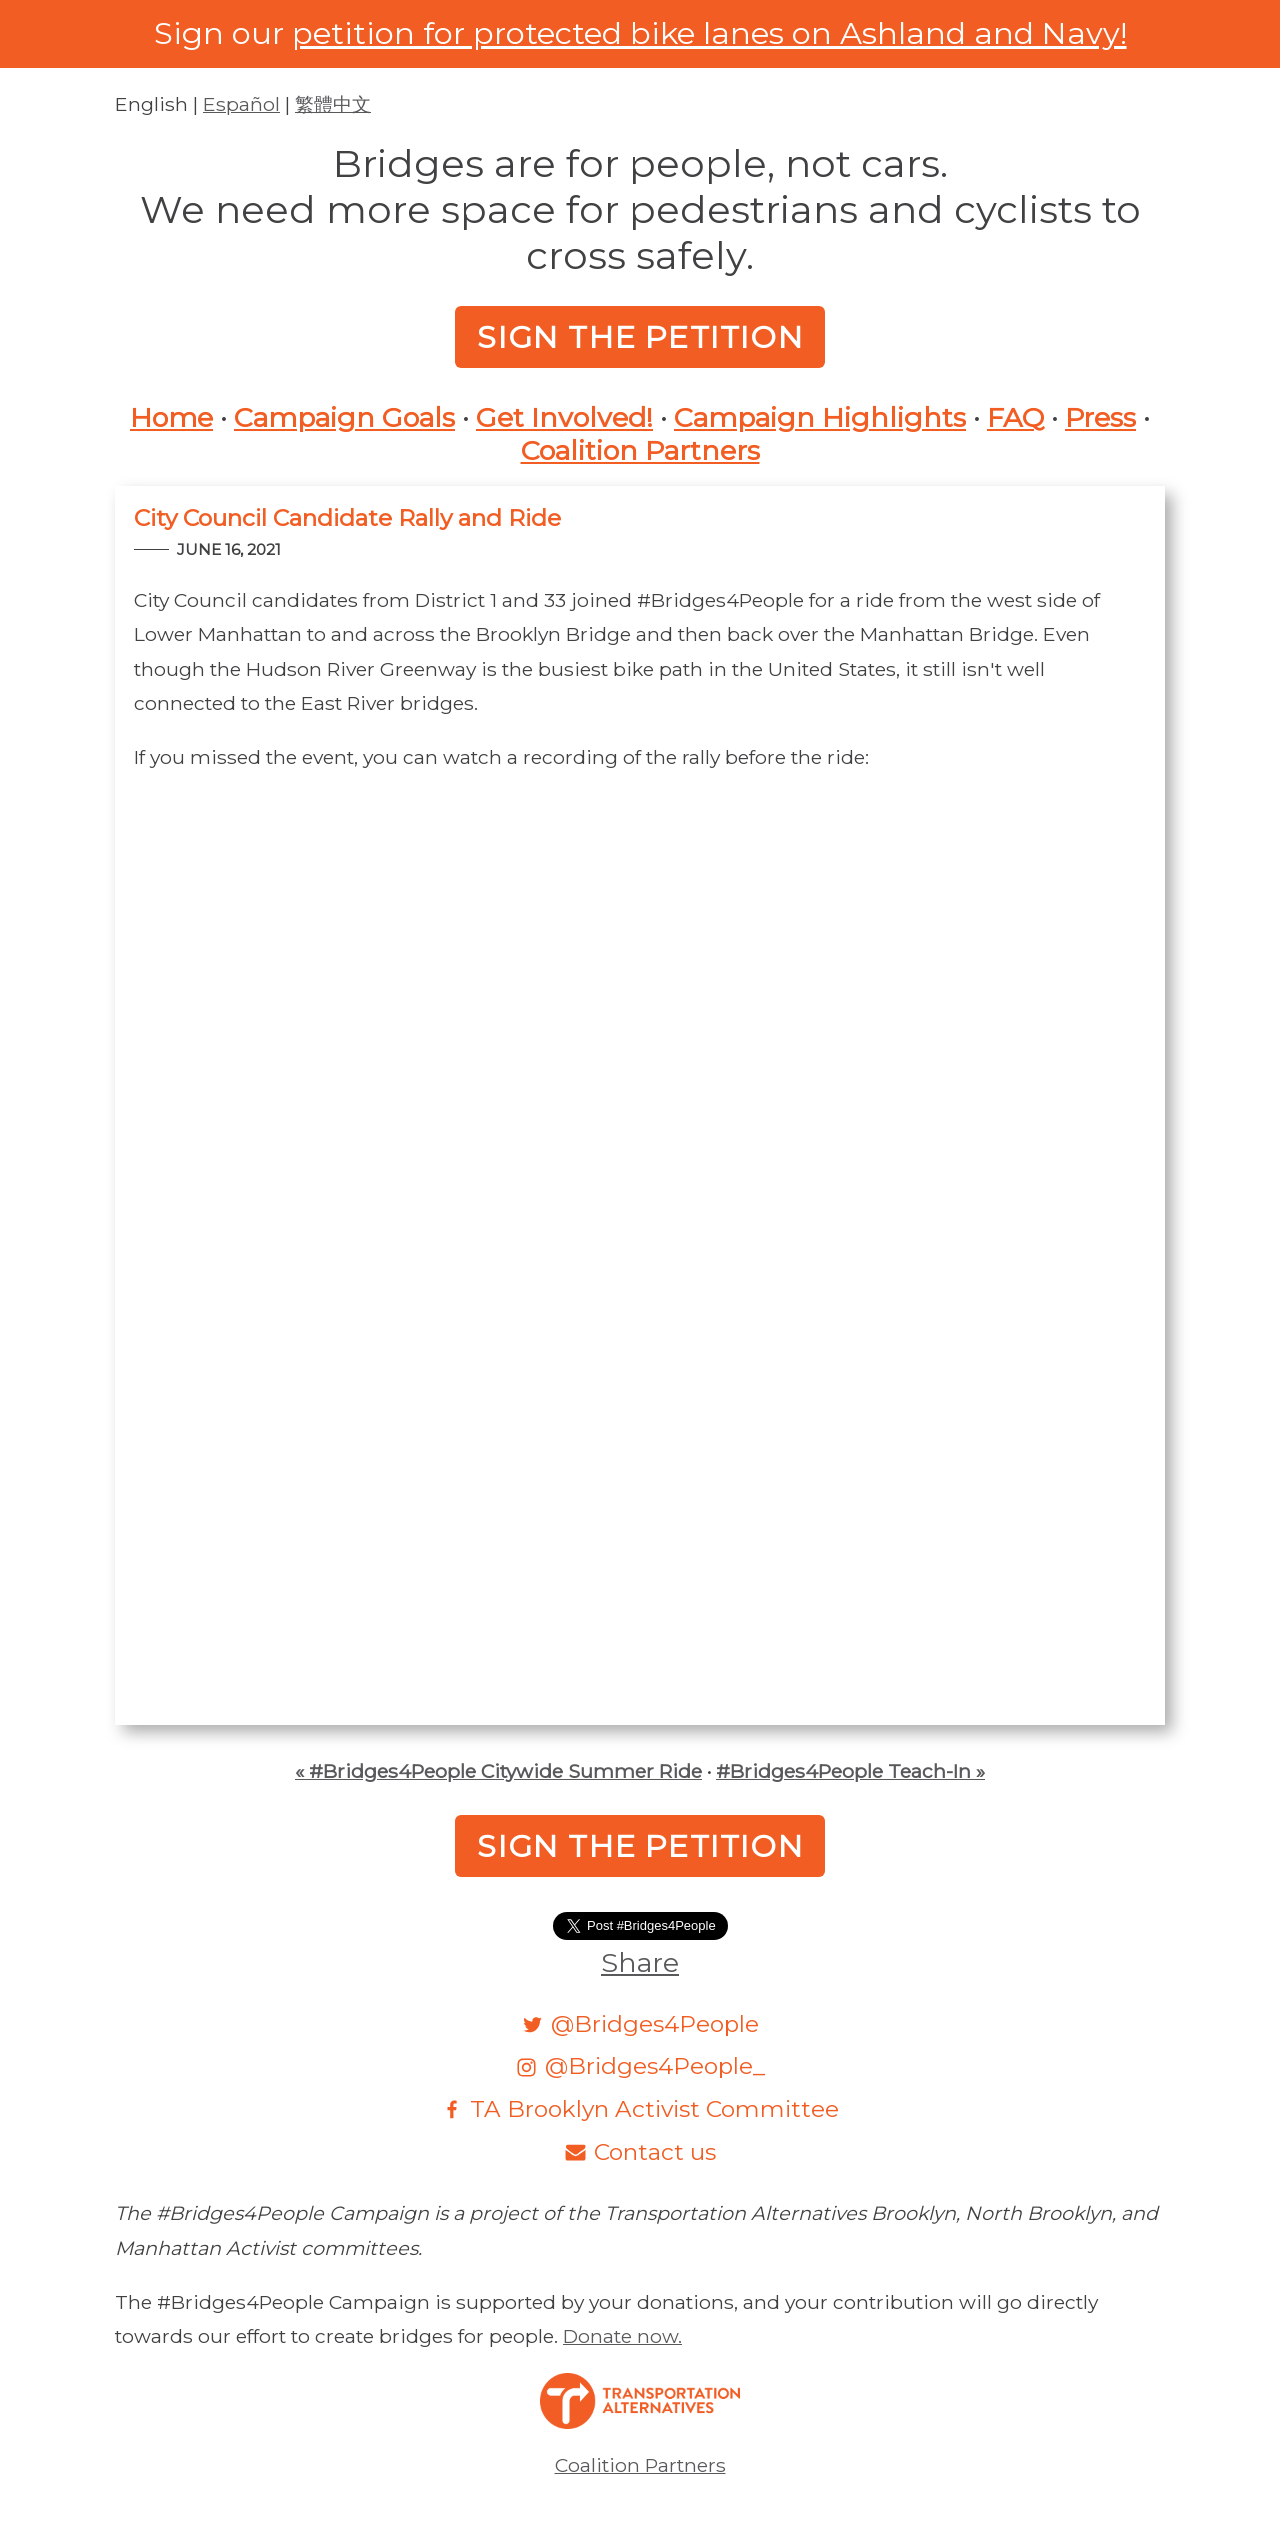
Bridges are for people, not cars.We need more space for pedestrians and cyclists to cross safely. (640, 209)
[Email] (639, 2151)
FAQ (1015, 418)
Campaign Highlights (820, 418)
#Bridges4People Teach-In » (850, 1771)
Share (640, 1962)
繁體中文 (333, 104)
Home (171, 418)
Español (241, 104)
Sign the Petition (640, 337)
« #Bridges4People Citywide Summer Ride (498, 1771)
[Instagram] (639, 2065)
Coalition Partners (640, 451)
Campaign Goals (344, 418)
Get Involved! (564, 418)
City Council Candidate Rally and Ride (347, 518)
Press (1100, 418)
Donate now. (622, 2336)
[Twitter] (639, 2023)
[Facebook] (640, 2108)
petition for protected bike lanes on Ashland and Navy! (709, 33)
